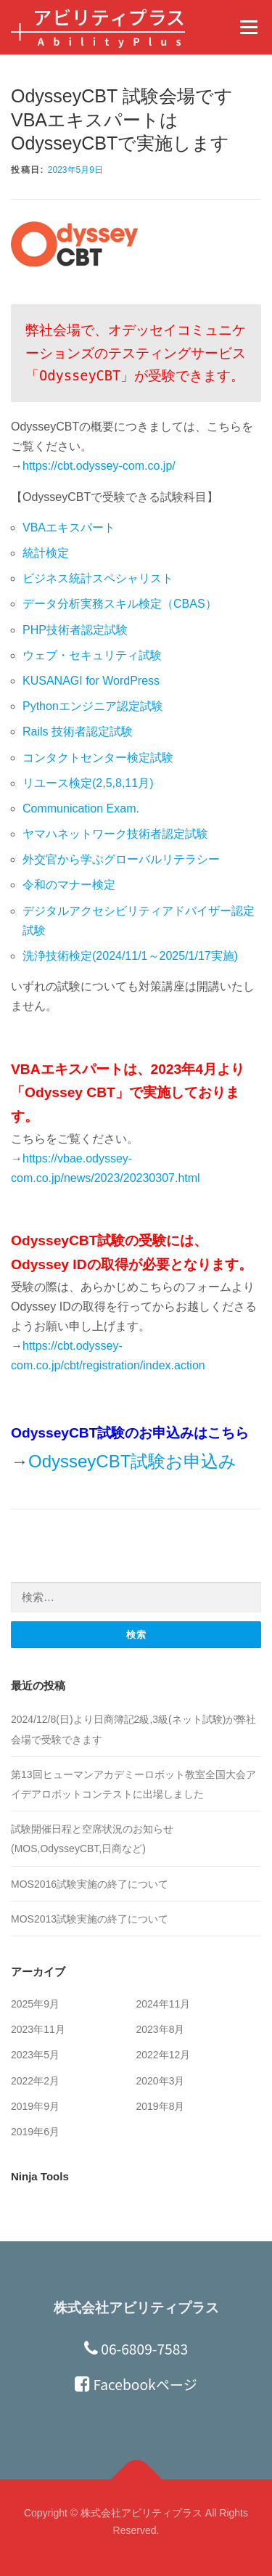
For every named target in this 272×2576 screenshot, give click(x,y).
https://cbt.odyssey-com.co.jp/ (99, 466)
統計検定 (45, 553)
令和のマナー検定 (68, 885)
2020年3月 (160, 2081)
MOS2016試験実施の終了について (89, 1884)
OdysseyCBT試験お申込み (132, 1461)
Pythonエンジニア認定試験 (92, 706)
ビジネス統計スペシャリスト (97, 578)
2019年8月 (160, 2106)
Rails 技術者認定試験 (77, 731)
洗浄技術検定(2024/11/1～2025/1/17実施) (130, 956)
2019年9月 (35, 2106)
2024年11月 (163, 2004)
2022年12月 (163, 2055)
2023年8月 (160, 2029)
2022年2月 (35, 2081)
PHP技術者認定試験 (75, 630)
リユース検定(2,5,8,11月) (87, 783)
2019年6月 (35, 2131)
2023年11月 (38, 2029)
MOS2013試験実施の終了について (89, 1919)
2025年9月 (35, 2004)
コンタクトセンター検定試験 (97, 757)
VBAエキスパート (68, 527)
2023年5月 (35, 2055)
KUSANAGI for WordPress (91, 680)
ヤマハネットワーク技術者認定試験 (115, 834)
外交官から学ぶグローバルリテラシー (121, 859)
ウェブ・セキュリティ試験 (92, 655)
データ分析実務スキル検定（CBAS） (119, 604)
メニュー (248, 27)
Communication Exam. (80, 808)
